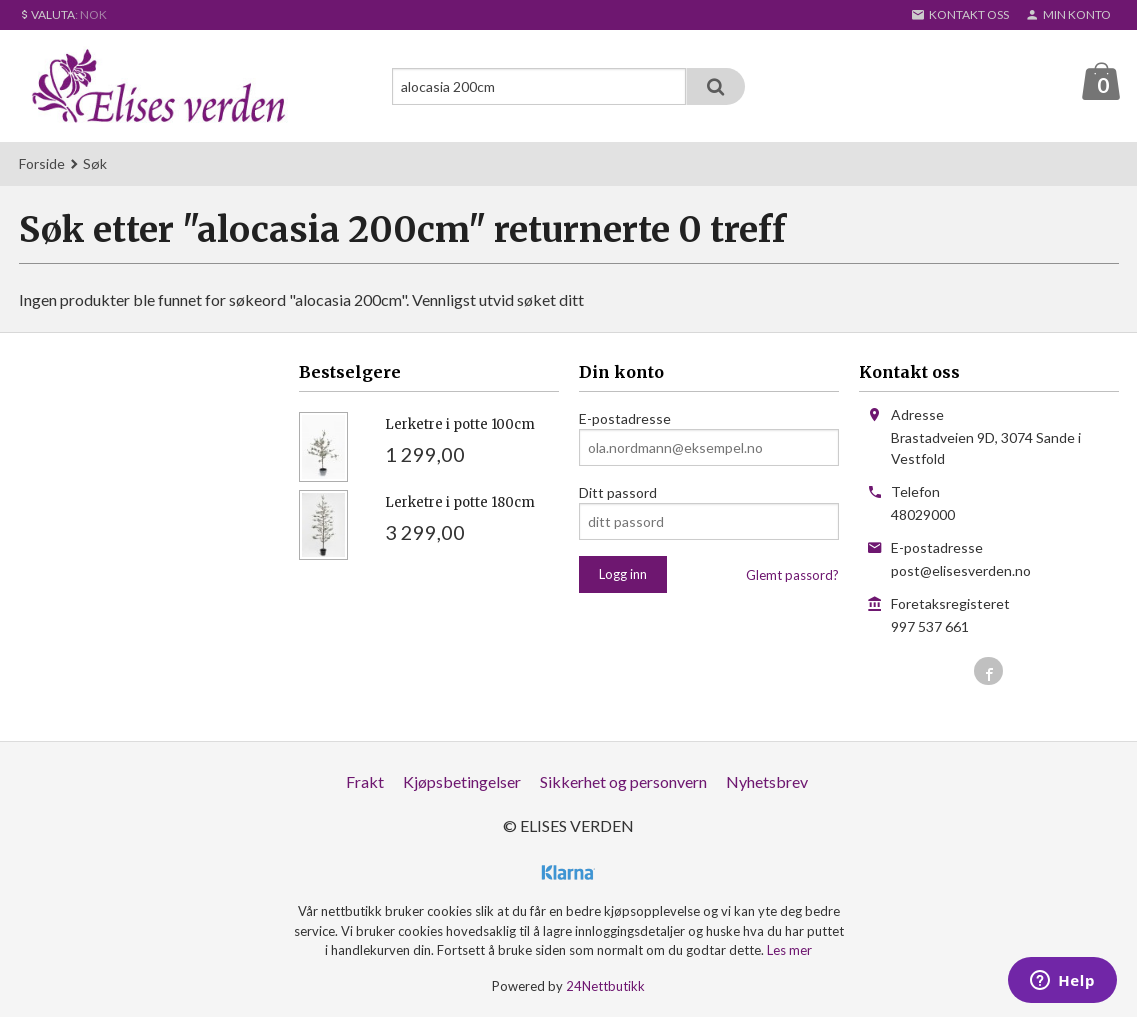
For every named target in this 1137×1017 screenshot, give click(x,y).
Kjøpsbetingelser (462, 782)
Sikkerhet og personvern (623, 782)
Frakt (365, 782)
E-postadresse (625, 419)
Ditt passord (618, 493)
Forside (42, 164)
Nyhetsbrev (767, 782)
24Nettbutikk (605, 987)
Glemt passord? (792, 576)
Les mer (789, 951)
